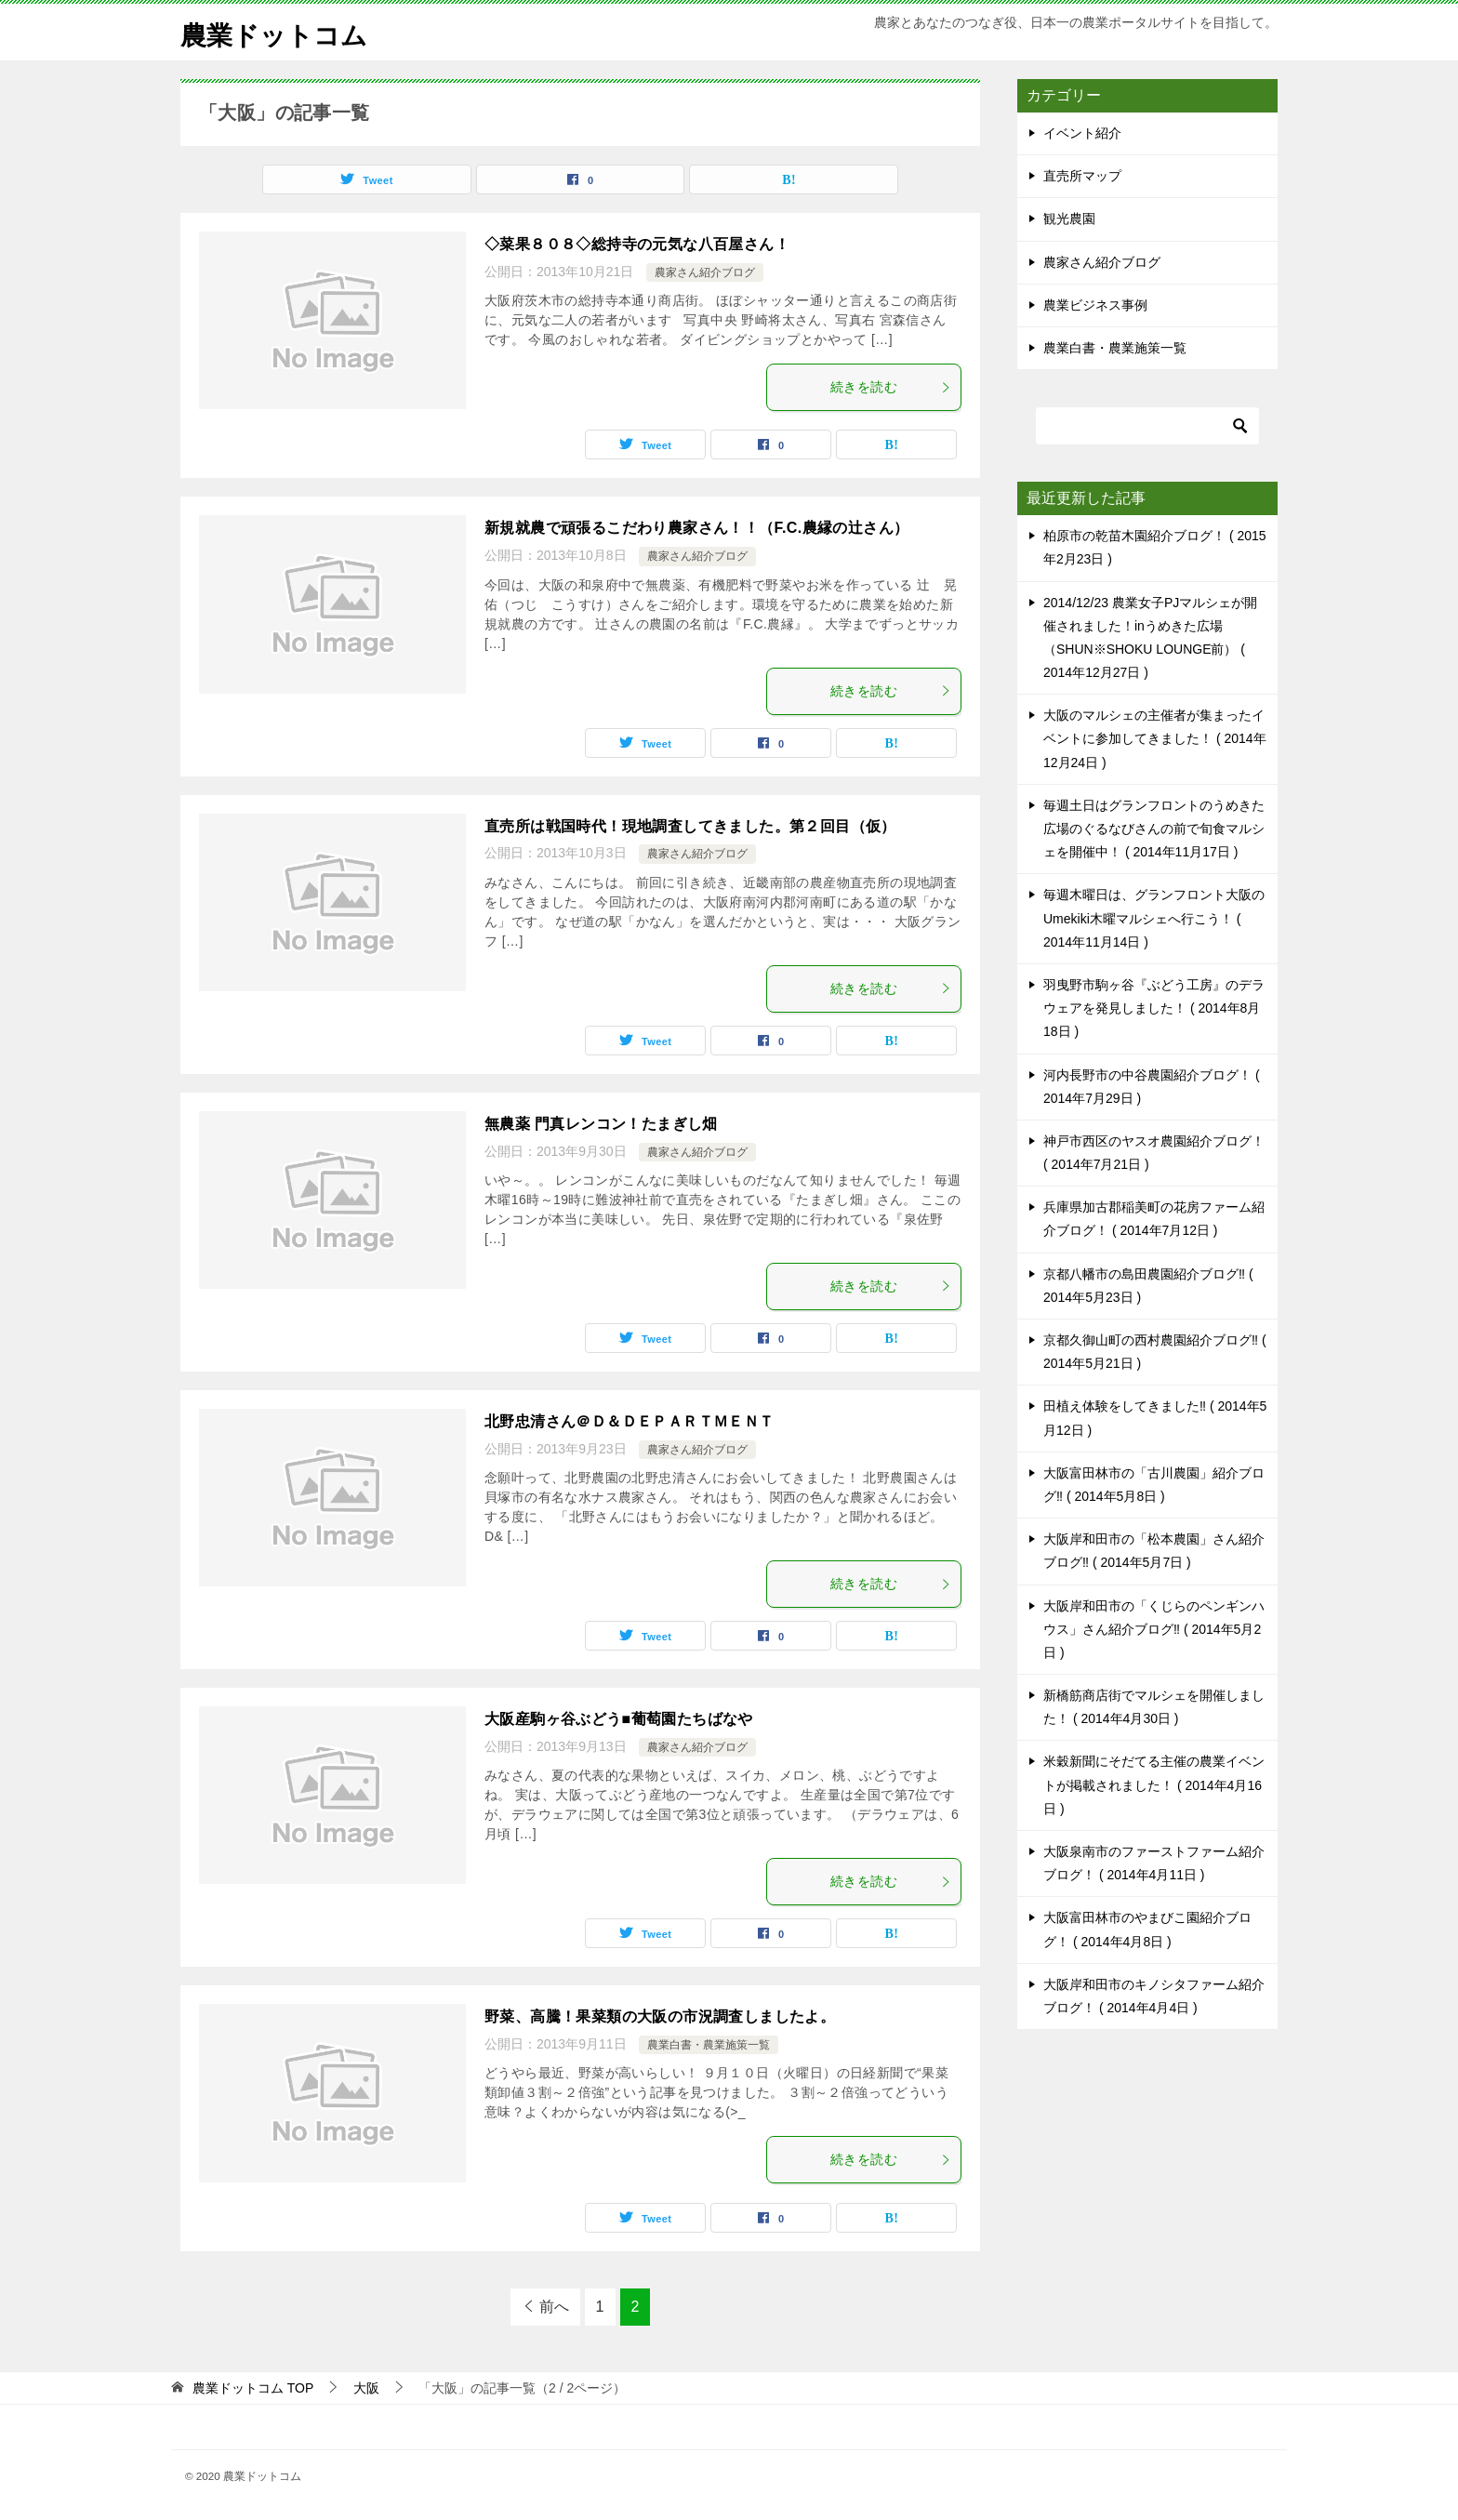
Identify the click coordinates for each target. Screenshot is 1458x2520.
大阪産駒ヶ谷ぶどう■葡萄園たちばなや (618, 1719)
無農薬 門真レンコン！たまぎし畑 (601, 1124)
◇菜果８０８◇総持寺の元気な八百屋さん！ (636, 244)
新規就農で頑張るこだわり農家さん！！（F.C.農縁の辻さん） (696, 528)
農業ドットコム (280, 32)
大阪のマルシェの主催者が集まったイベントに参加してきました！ (1154, 738)
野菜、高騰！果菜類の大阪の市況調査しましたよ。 (659, 2016)
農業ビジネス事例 (1095, 305)
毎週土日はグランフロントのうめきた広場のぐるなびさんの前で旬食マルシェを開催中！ (1154, 828)
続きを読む (890, 386)
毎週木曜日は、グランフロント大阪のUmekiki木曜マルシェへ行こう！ (1154, 917)
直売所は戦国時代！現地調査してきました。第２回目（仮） (690, 826)
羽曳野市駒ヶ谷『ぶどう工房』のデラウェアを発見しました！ (1154, 1008)
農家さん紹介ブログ (705, 272)
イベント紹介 (1082, 133)
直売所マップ (1082, 175)
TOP (252, 2388)
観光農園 (1069, 218)
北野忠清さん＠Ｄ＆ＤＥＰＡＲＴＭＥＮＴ (629, 1421)
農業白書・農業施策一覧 (708, 2044)
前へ (554, 2306)
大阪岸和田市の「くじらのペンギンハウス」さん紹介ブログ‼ (1154, 1629)
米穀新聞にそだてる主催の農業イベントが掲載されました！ (1154, 1784)
